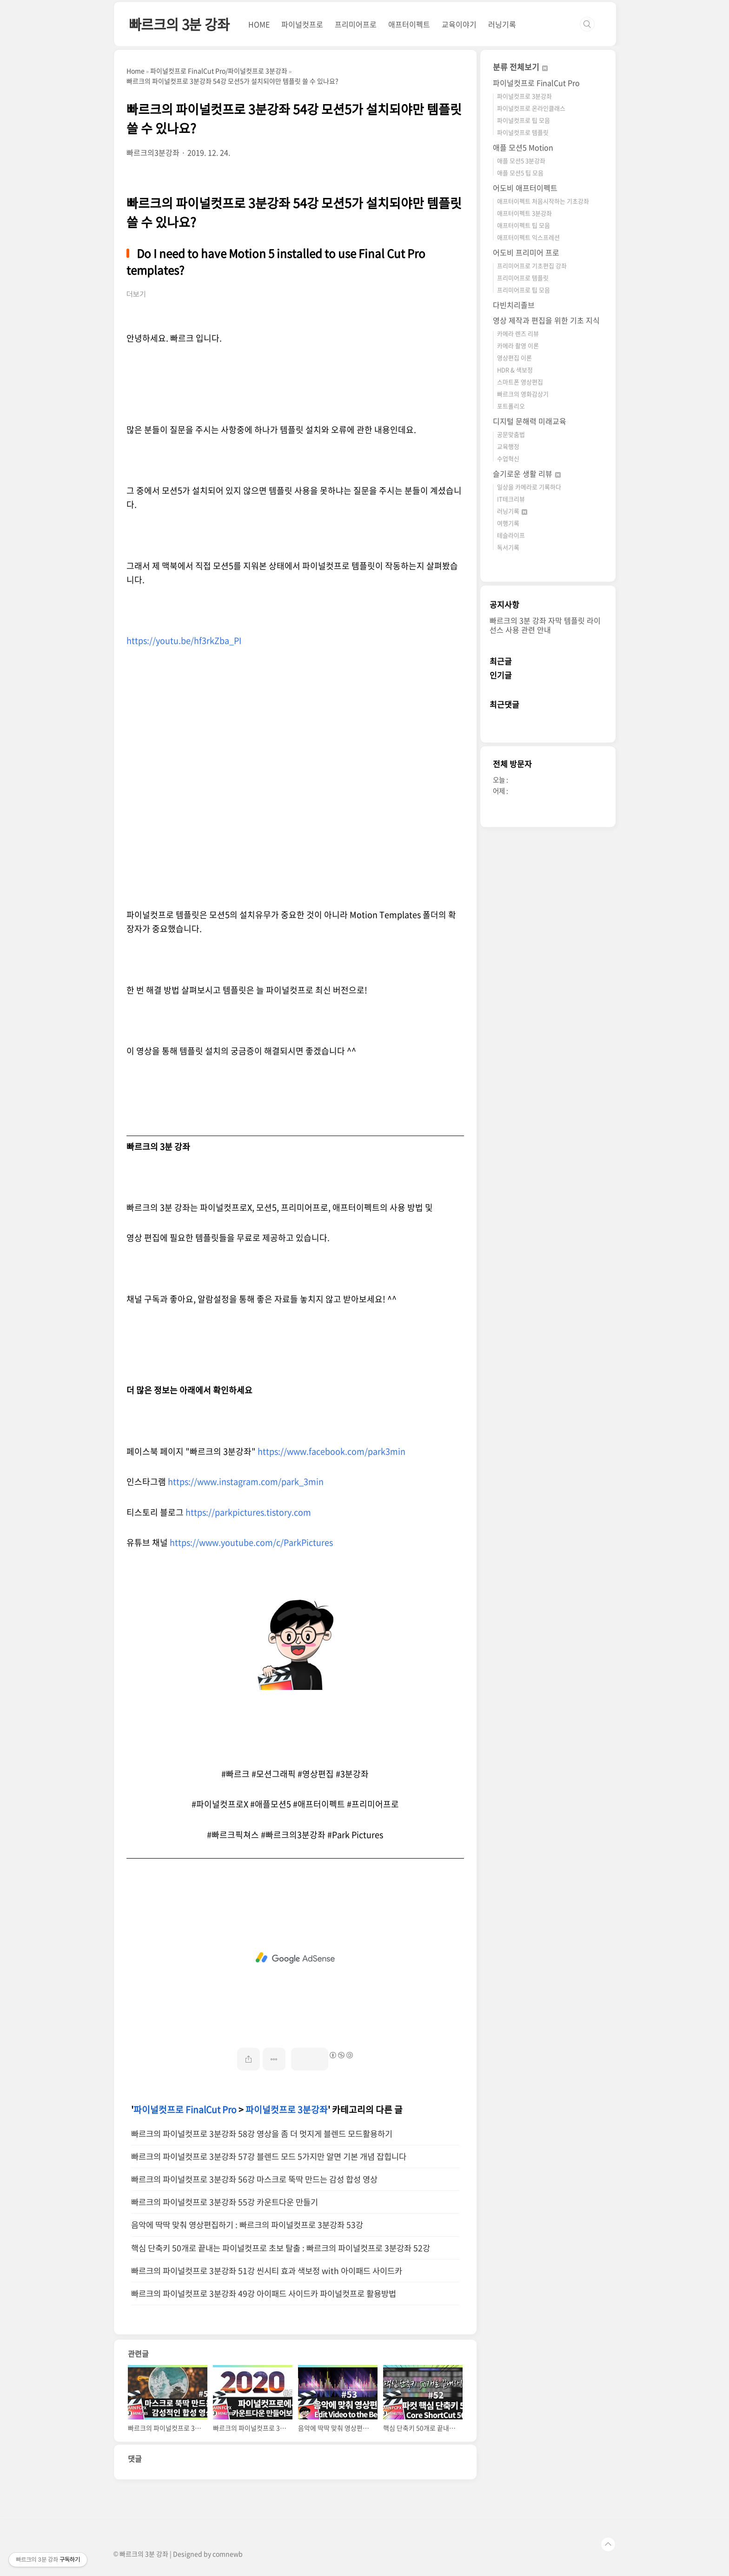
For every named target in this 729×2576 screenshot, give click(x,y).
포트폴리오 (511, 405)
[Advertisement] (295, 1958)
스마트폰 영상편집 (520, 381)
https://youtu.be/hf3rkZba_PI (183, 640)
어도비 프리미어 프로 (526, 252)
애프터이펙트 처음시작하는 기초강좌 (543, 201)
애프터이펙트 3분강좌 (524, 213)
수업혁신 (508, 458)
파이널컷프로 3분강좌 (286, 2109)
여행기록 (508, 523)
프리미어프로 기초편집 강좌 (532, 265)
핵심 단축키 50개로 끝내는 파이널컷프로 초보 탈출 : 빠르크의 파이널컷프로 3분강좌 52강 (280, 2248)
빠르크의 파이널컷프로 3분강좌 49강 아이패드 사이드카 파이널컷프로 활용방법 (263, 2293)
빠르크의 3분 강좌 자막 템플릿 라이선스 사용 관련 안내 (545, 625)
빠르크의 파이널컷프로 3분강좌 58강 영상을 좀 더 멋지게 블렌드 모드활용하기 (261, 2134)
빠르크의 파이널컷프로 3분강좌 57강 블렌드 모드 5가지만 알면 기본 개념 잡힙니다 (268, 2156)
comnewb (227, 2553)
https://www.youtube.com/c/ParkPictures (251, 1542)
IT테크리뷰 (511, 498)
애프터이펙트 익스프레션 (528, 237)
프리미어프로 (356, 24)
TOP (608, 2544)
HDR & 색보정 (515, 369)
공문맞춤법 (511, 434)
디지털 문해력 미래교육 (529, 421)
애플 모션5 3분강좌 (521, 160)
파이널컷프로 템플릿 (523, 132)
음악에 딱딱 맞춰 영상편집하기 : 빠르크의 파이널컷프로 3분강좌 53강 (247, 2225)
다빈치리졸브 (514, 304)
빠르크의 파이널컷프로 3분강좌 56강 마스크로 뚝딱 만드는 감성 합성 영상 (254, 2179)
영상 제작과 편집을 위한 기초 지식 (546, 320)
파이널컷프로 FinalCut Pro (185, 2109)
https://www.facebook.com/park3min (331, 1451)
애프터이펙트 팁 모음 (523, 225)
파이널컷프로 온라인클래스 (531, 108)
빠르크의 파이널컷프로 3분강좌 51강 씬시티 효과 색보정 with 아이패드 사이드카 (266, 2271)
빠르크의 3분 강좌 (179, 24)
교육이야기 (459, 24)
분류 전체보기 (520, 66)
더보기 (136, 294)
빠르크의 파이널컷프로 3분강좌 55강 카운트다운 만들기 (224, 2202)
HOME (259, 24)
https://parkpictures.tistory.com (248, 1512)
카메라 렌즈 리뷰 (518, 333)
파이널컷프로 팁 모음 (523, 120)
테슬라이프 (511, 535)
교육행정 (508, 446)
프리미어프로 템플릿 (523, 277)
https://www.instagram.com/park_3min (246, 1481)
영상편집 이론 (514, 357)
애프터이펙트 (409, 24)
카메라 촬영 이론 (518, 345)
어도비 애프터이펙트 (525, 187)
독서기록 (508, 547)
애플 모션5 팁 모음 (520, 172)
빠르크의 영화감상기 (523, 393)
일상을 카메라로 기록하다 (529, 486)
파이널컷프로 (302, 24)
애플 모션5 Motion (523, 147)
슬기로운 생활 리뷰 (527, 473)
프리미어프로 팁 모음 (523, 289)
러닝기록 (502, 24)
